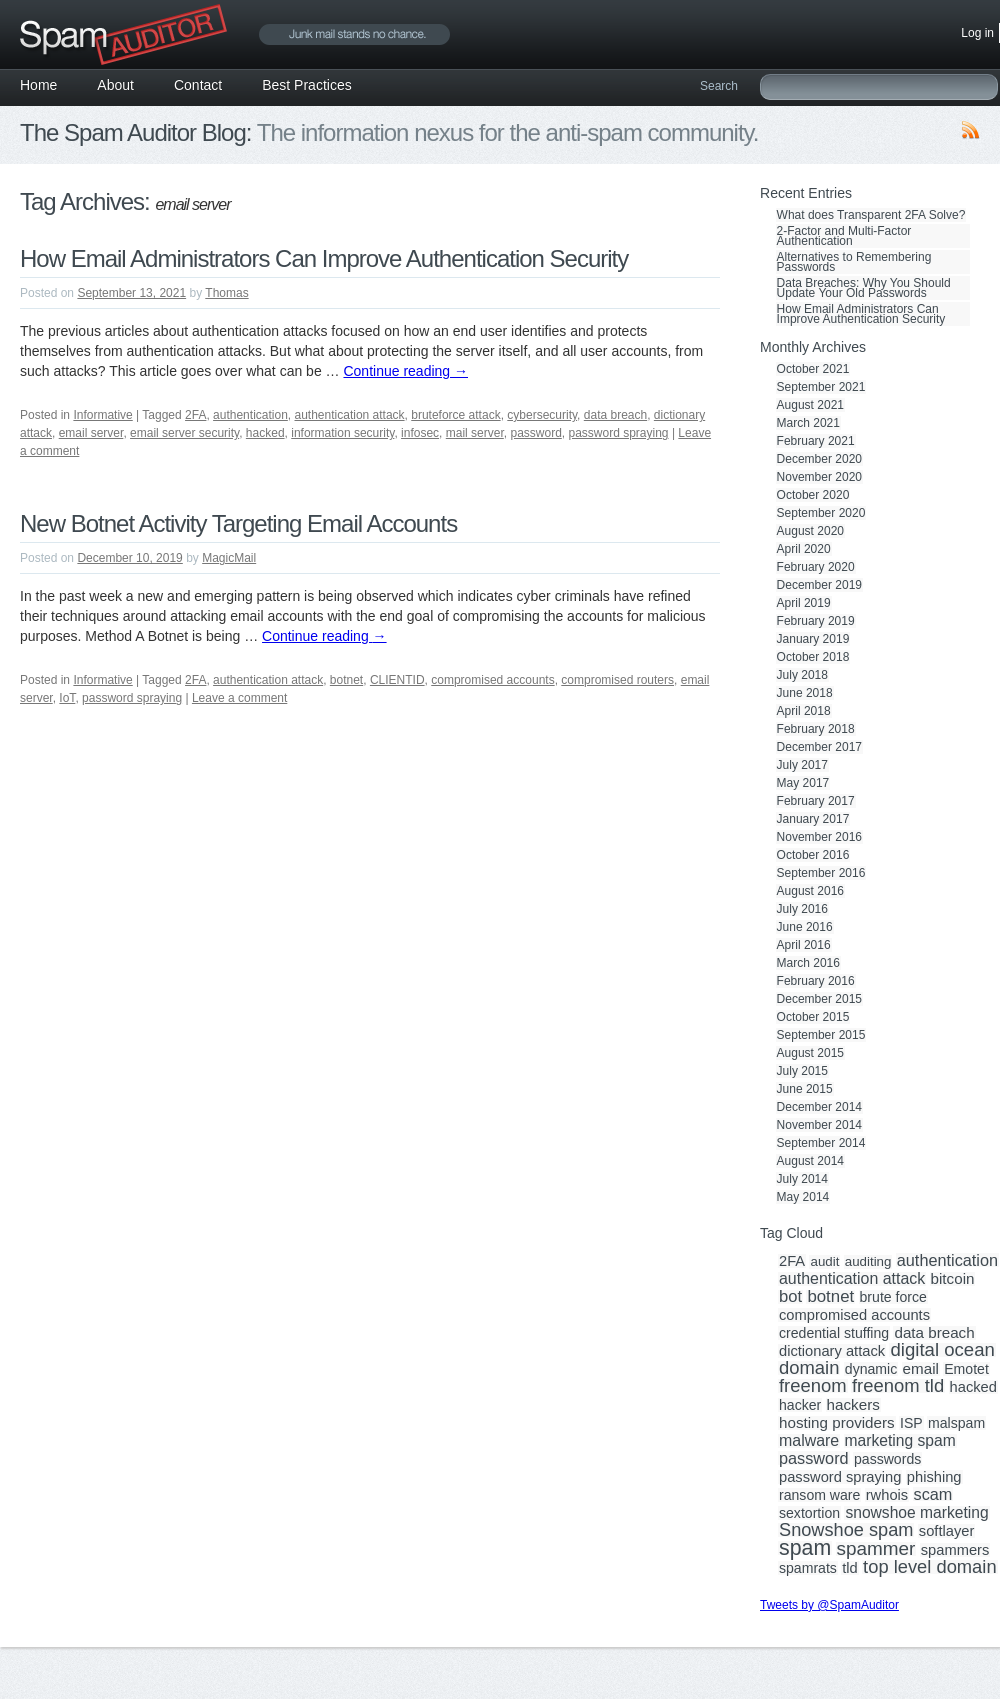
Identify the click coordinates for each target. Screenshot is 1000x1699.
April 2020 (804, 549)
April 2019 (804, 603)
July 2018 (802, 675)
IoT (67, 698)
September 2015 (821, 1035)
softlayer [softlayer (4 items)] (947, 1531)
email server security (184, 433)
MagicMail (229, 558)
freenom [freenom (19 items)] (813, 1386)
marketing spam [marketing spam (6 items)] (900, 1441)
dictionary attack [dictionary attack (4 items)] (832, 1351)
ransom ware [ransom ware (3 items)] (819, 1495)
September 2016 (821, 873)
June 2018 (805, 693)
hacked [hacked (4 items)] (973, 1387)
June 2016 (805, 927)
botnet (346, 680)
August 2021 (810, 405)
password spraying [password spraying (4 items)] (840, 1477)
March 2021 (808, 423)
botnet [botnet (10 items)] (830, 1297)
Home (38, 85)
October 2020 (813, 495)
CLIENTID (397, 680)
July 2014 (802, 1179)
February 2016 (816, 981)
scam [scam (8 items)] (933, 1494)
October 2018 (813, 657)
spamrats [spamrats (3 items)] (808, 1568)
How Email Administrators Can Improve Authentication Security (324, 258)
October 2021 (813, 369)
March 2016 (808, 963)
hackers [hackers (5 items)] (853, 1405)
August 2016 (810, 891)
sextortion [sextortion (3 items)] (809, 1513)
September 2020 (821, 513)
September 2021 (821, 387)
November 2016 (819, 837)
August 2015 (810, 1053)
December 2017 (819, 747)
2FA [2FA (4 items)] (792, 1261)
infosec (420, 433)
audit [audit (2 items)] (824, 1262)
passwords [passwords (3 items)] (887, 1459)
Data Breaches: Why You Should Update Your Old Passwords (864, 288)
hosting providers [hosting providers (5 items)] (837, 1423)
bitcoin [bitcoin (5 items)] (953, 1279)
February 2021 (816, 441)
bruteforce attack (455, 415)
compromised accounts (492, 680)
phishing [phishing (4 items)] (934, 1477)
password (535, 433)
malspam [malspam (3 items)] (956, 1423)
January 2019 (813, 639)
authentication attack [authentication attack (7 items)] (852, 1279)
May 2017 (803, 783)
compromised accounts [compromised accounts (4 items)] (854, 1315)
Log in (977, 33)
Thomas (226, 293)
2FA (195, 415)
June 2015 (805, 1089)
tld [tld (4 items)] (850, 1568)
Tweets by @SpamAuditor (829, 1605)
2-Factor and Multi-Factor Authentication (844, 236)
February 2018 (816, 729)
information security (342, 433)
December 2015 (819, 999)
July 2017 (802, 765)
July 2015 (802, 1071)
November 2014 (819, 1125)
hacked (265, 433)
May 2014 (803, 1197)
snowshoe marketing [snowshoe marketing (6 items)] (916, 1513)
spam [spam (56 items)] (805, 1548)
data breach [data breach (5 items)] (934, 1333)
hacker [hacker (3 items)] (800, 1405)
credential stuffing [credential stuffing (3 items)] (834, 1333)
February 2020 (816, 567)
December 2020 (819, 459)
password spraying (618, 433)
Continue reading (405, 371)
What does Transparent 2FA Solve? (871, 215)
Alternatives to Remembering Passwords (854, 262)
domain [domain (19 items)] (809, 1368)
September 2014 (821, 1143)
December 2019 (819, 585)
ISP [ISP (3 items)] (911, 1423)
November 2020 (819, 477)
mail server (475, 433)
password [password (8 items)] (814, 1458)
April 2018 (804, 711)
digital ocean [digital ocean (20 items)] (942, 1350)
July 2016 (802, 909)
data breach (615, 415)
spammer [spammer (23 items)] (876, 1549)
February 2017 (816, 801)
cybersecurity (542, 415)
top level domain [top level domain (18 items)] (929, 1567)
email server (91, 433)
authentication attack (350, 415)
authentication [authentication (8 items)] (947, 1260)
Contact (198, 85)
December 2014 (819, 1107)
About (115, 85)
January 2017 (813, 819)
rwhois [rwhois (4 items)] (887, 1495)
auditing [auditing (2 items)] (868, 1262)
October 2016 (813, 855)
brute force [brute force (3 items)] (893, 1297)
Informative (102, 415)
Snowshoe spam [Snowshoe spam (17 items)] (846, 1530)
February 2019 (816, 621)
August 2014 (810, 1161)
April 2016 (804, 945)
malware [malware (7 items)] (809, 1441)
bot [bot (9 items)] (790, 1297)
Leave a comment (239, 698)
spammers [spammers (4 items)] (955, 1550)
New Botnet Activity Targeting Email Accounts (238, 523)
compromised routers (617, 680)
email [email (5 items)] (921, 1369)
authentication (250, 415)
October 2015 (813, 1017)
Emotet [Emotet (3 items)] (966, 1369)
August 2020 (810, 531)
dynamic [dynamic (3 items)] (871, 1369)
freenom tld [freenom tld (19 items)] (898, 1386)
